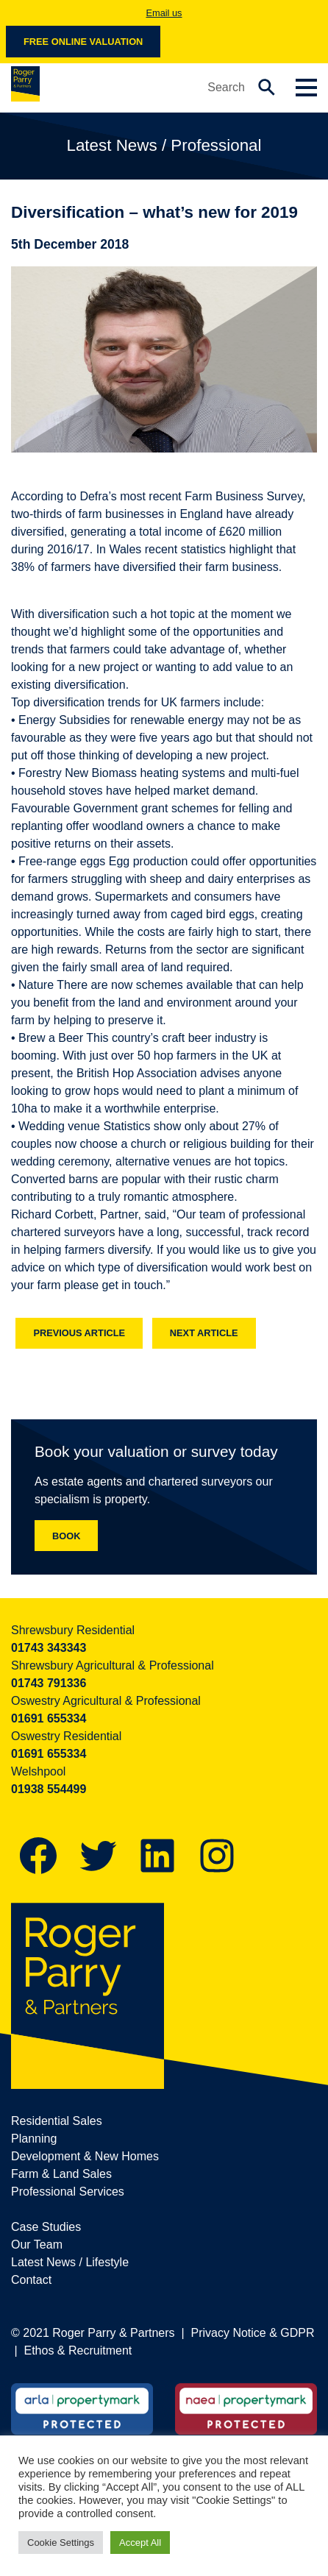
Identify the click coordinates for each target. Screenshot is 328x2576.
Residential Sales (56, 2121)
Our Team (37, 2244)
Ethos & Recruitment (78, 2350)
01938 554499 (48, 1789)
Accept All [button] (140, 2542)
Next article (204, 1332)
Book (66, 1535)
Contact (31, 2280)
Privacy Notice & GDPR (253, 2333)
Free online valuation (83, 41)
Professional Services (67, 2191)
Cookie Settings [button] (60, 2542)
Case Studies (46, 2227)
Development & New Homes (85, 2156)
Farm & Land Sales (61, 2174)
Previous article (79, 1332)
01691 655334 (48, 1718)
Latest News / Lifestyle (70, 2262)
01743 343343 (48, 1648)
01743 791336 (48, 1683)
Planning (34, 2138)
